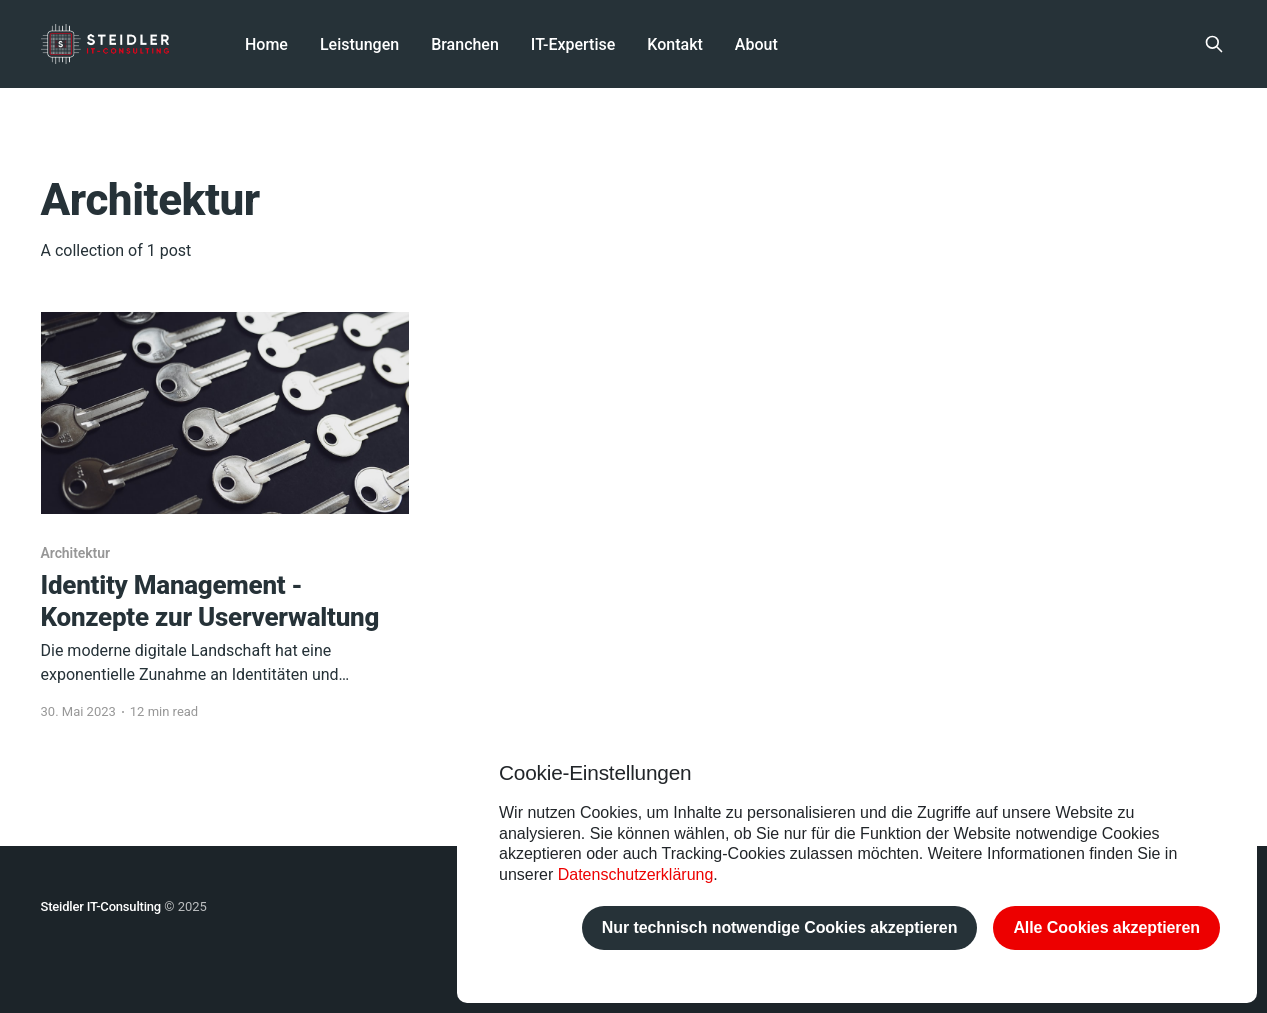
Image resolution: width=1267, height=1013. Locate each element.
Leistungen (359, 44)
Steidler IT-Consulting (101, 906)
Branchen (465, 44)
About (756, 44)
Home (266, 44)
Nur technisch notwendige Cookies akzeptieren (780, 927)
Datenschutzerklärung (636, 874)
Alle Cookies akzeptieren (1106, 927)
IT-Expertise (573, 44)
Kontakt (675, 44)
